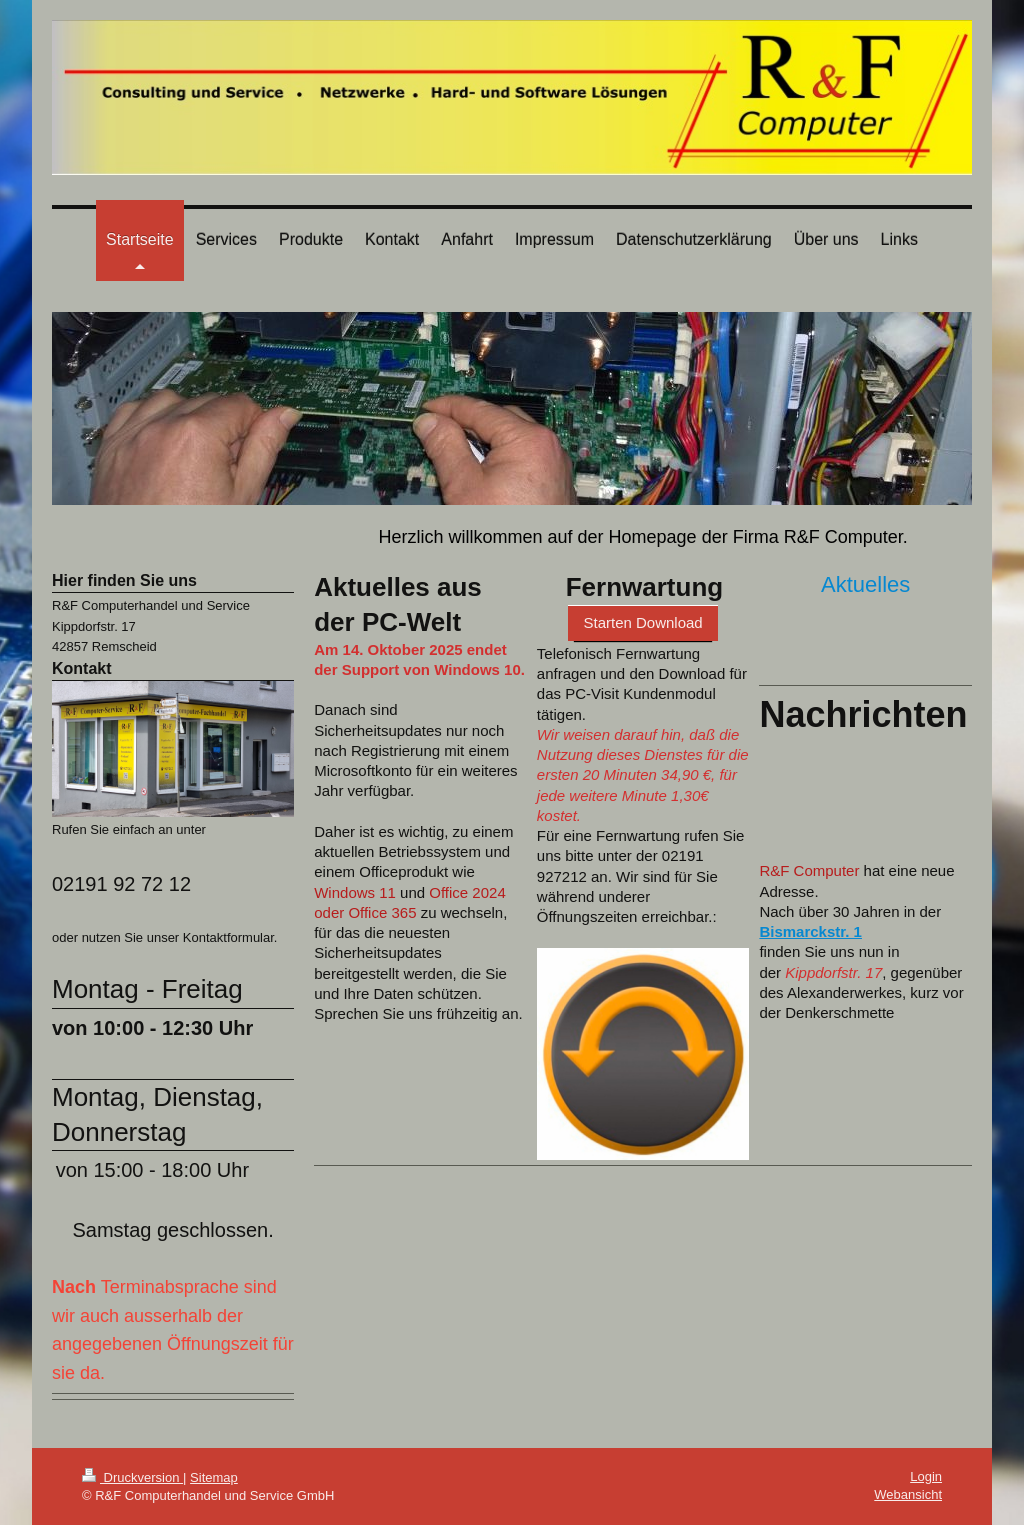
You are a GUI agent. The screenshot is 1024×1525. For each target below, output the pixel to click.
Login (926, 1476)
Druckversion (132, 1477)
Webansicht (908, 1494)
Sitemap (214, 1477)
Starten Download (642, 622)
